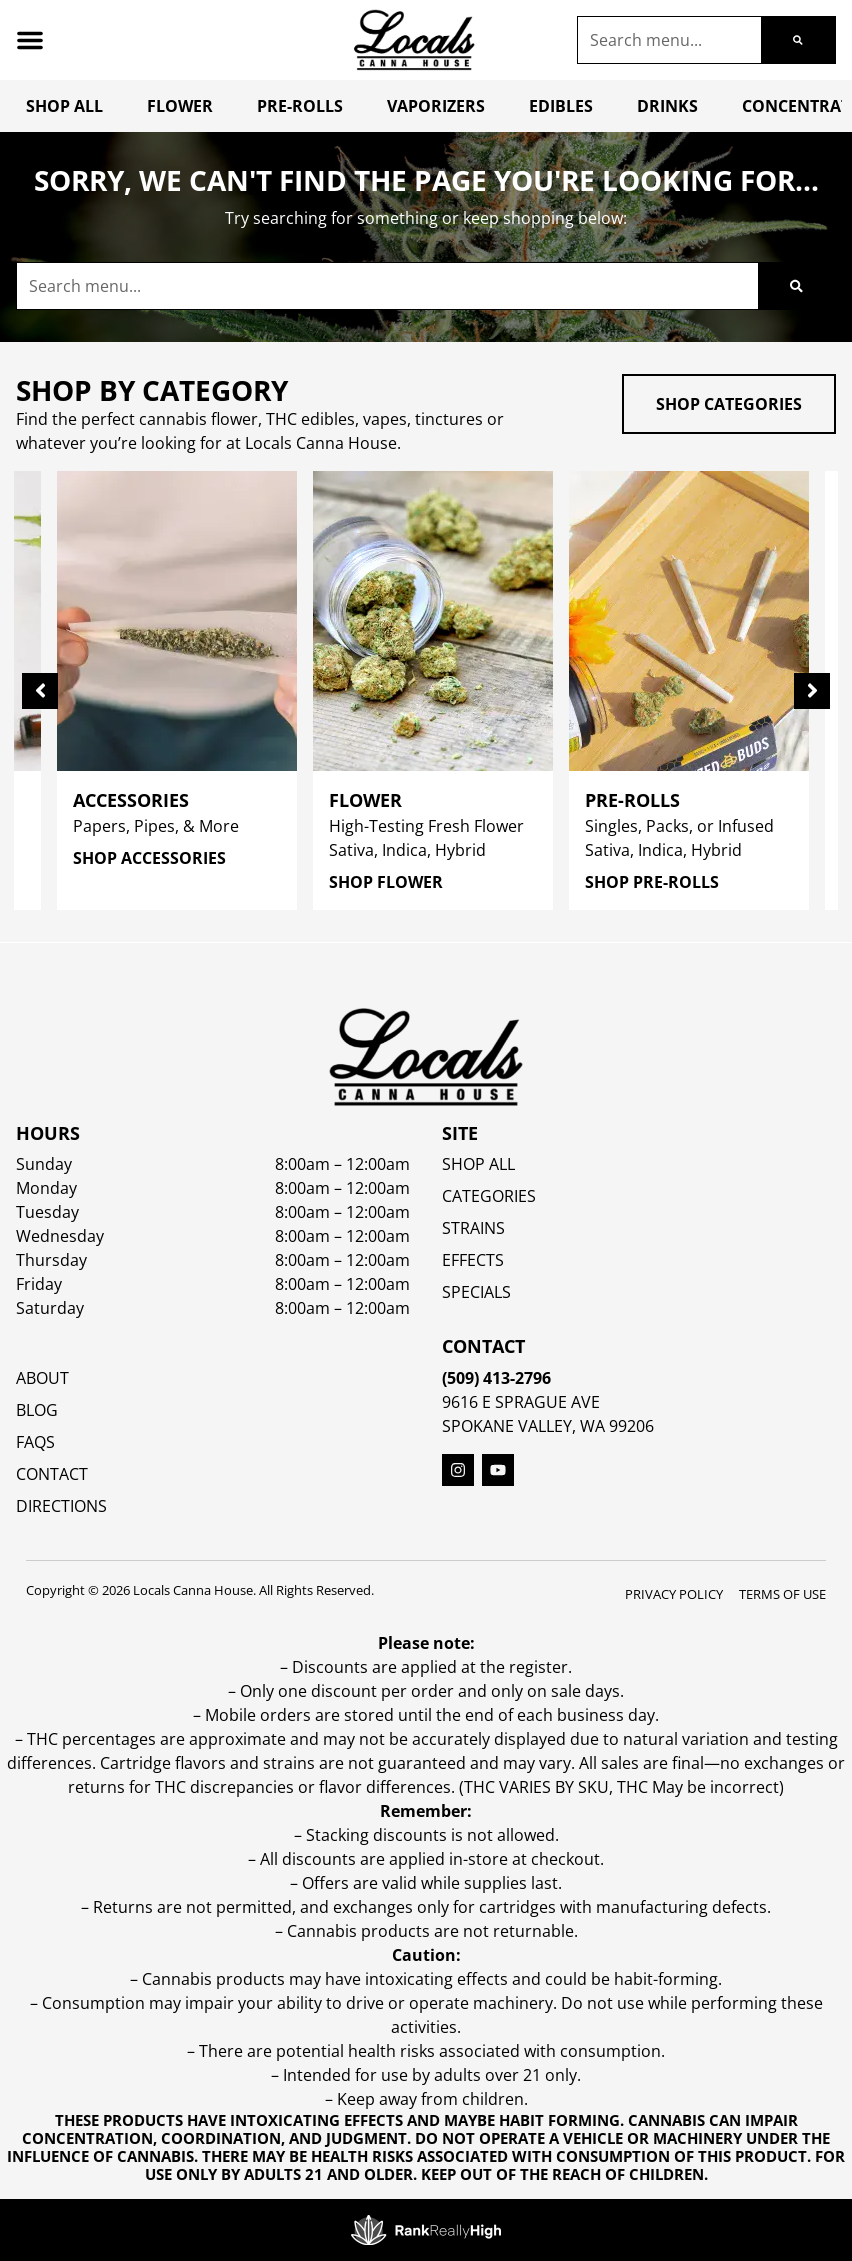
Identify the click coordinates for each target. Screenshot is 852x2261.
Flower (180, 106)
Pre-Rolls (300, 106)
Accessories (124, 800)
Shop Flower (379, 882)
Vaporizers (436, 106)
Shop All (64, 106)
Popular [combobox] (184, 986)
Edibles (561, 106)
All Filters (71, 986)
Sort (171, 964)
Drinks (667, 106)
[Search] (798, 40)
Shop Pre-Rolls (645, 882)
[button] (30, 40)
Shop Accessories (142, 858)
